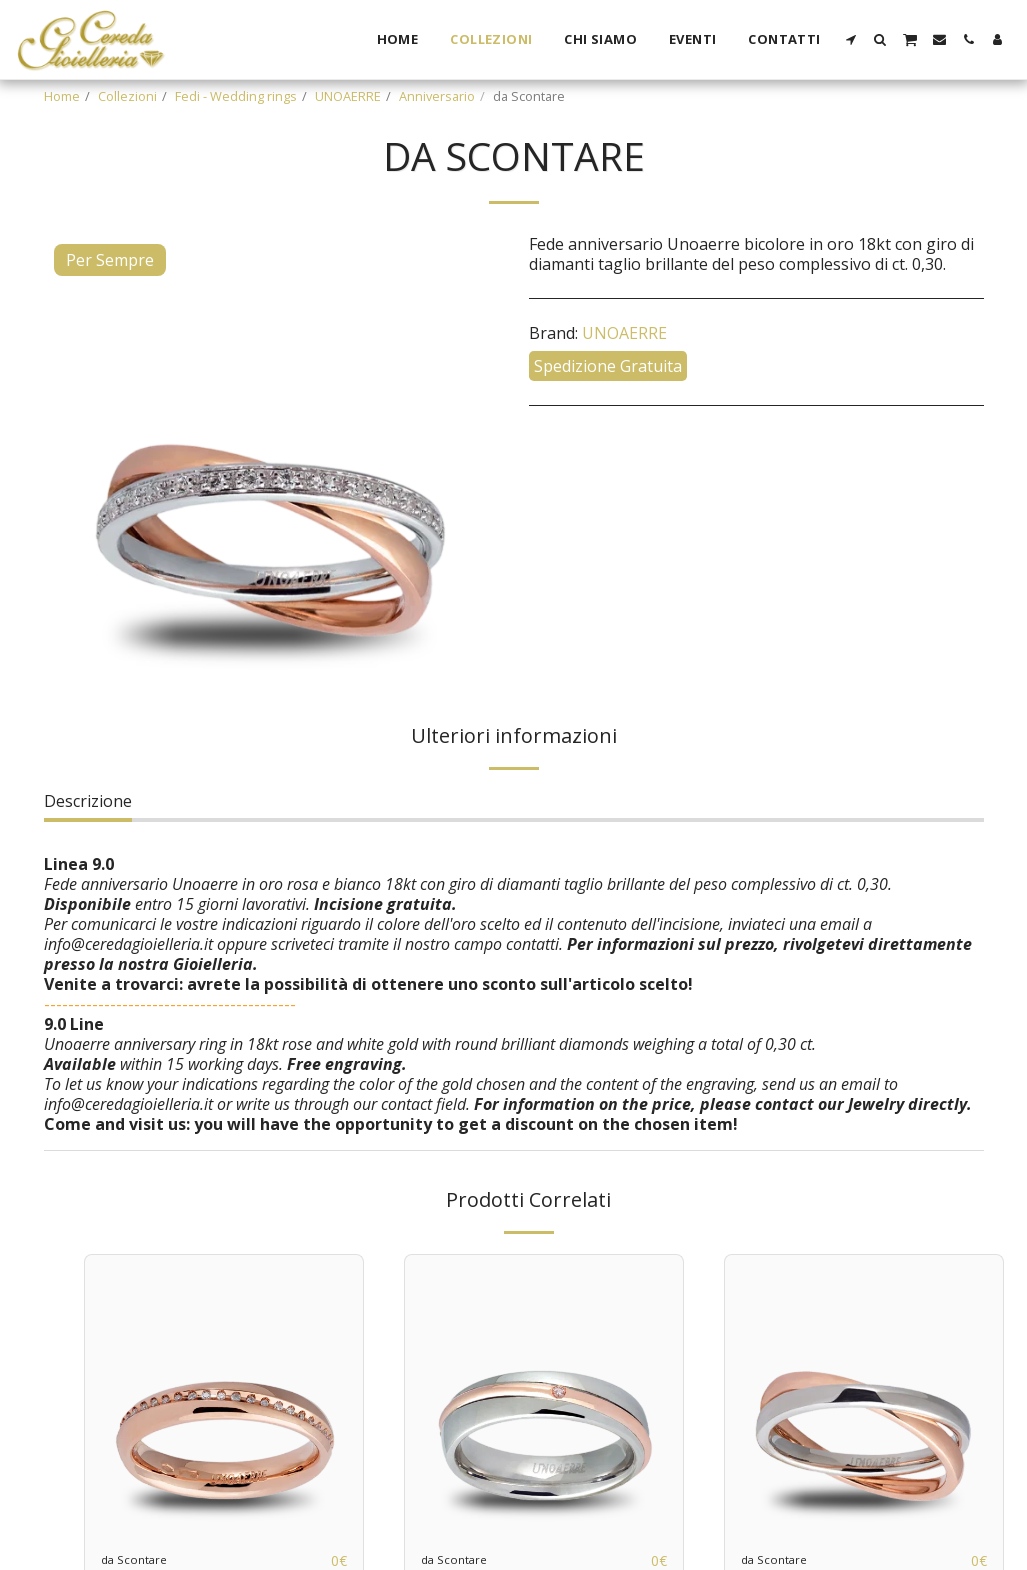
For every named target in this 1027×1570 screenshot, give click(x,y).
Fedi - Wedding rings (236, 96)
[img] (224, 1394)
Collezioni (127, 96)
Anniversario (437, 96)
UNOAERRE (348, 96)
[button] (851, 39)
